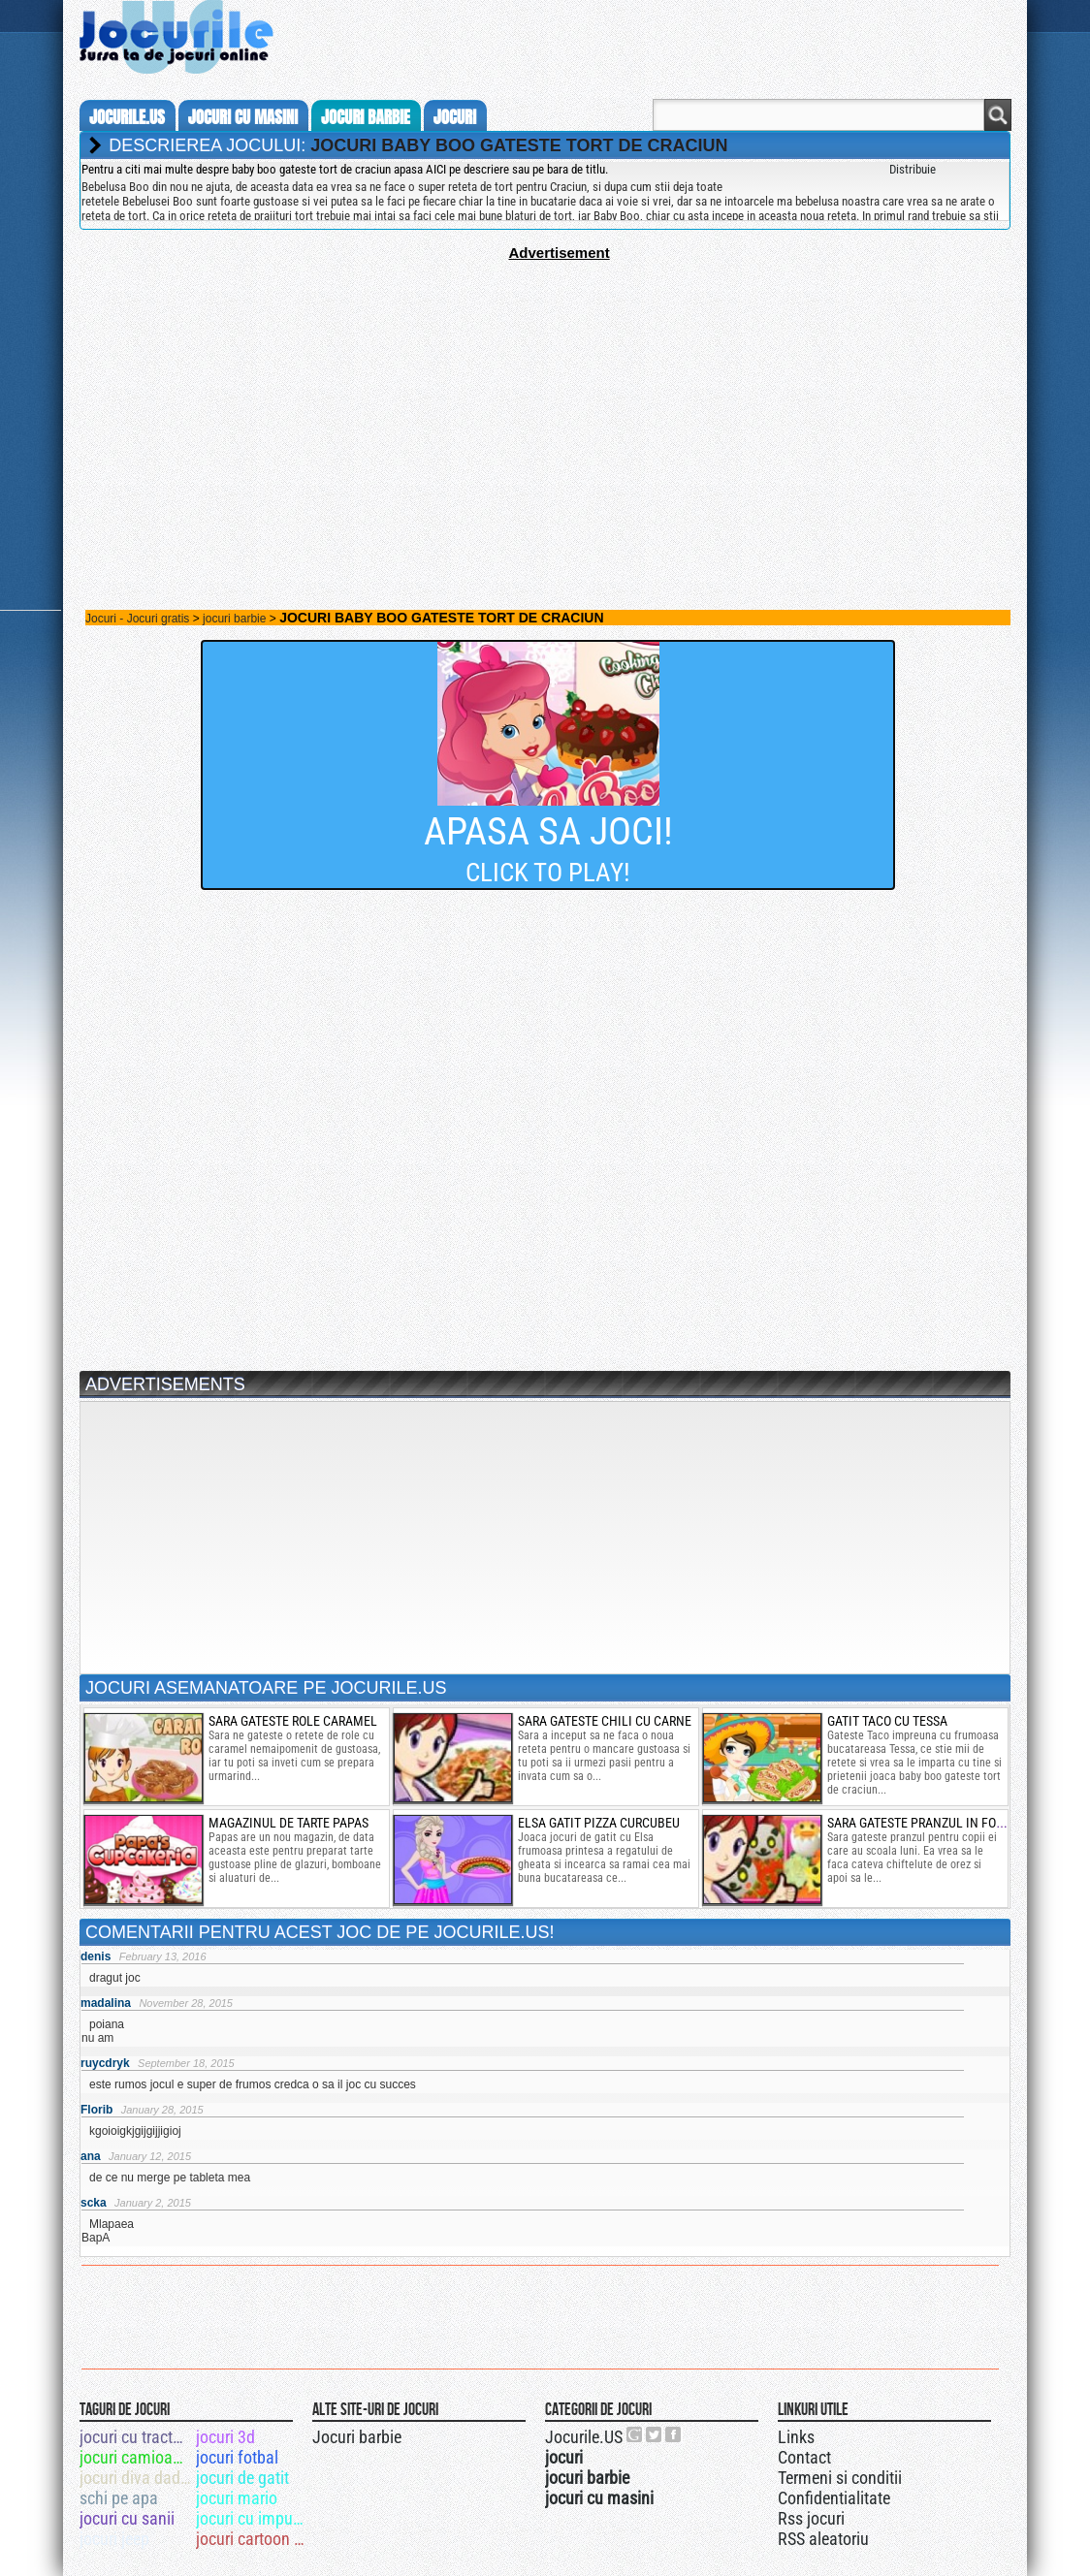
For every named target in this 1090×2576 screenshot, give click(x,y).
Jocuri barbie (356, 2437)
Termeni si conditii (840, 2477)
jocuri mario (236, 2498)
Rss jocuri (811, 2518)
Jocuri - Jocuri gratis (137, 618)
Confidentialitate (834, 2498)
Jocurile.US (584, 2437)
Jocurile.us (127, 117)
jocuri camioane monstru (136, 2457)
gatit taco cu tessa (887, 1721)
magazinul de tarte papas (288, 1822)
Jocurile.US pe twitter (654, 2434)
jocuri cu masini (243, 117)
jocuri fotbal (237, 2457)
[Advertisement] (545, 396)
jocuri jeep (114, 2538)
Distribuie (912, 169)
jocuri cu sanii (127, 2518)
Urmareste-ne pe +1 (635, 2434)
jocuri (454, 117)
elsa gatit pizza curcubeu (599, 1822)
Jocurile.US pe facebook (674, 2434)
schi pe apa (119, 2498)
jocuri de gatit (242, 2477)
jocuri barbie (365, 117)
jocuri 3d (225, 2437)
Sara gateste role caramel (292, 1721)
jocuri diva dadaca (136, 2477)
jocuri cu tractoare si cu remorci (136, 2437)
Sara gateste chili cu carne (604, 1721)
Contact (804, 2457)
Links (796, 2437)
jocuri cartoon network (252, 2538)
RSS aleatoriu (823, 2538)
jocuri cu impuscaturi (252, 2518)
